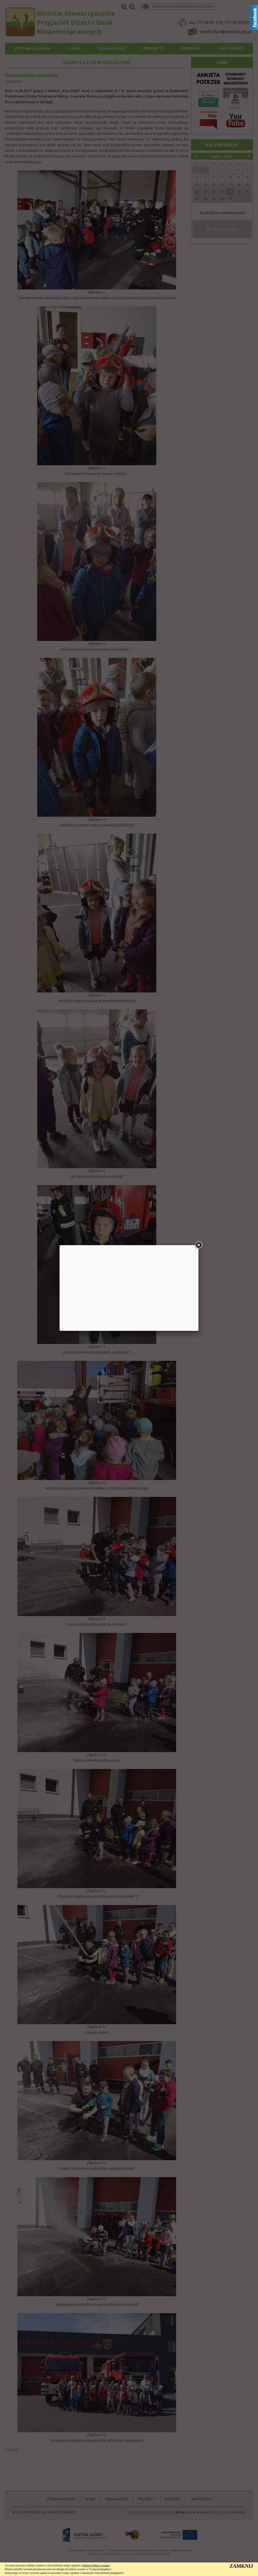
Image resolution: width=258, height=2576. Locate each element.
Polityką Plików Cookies (96, 2565)
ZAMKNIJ (241, 2566)
